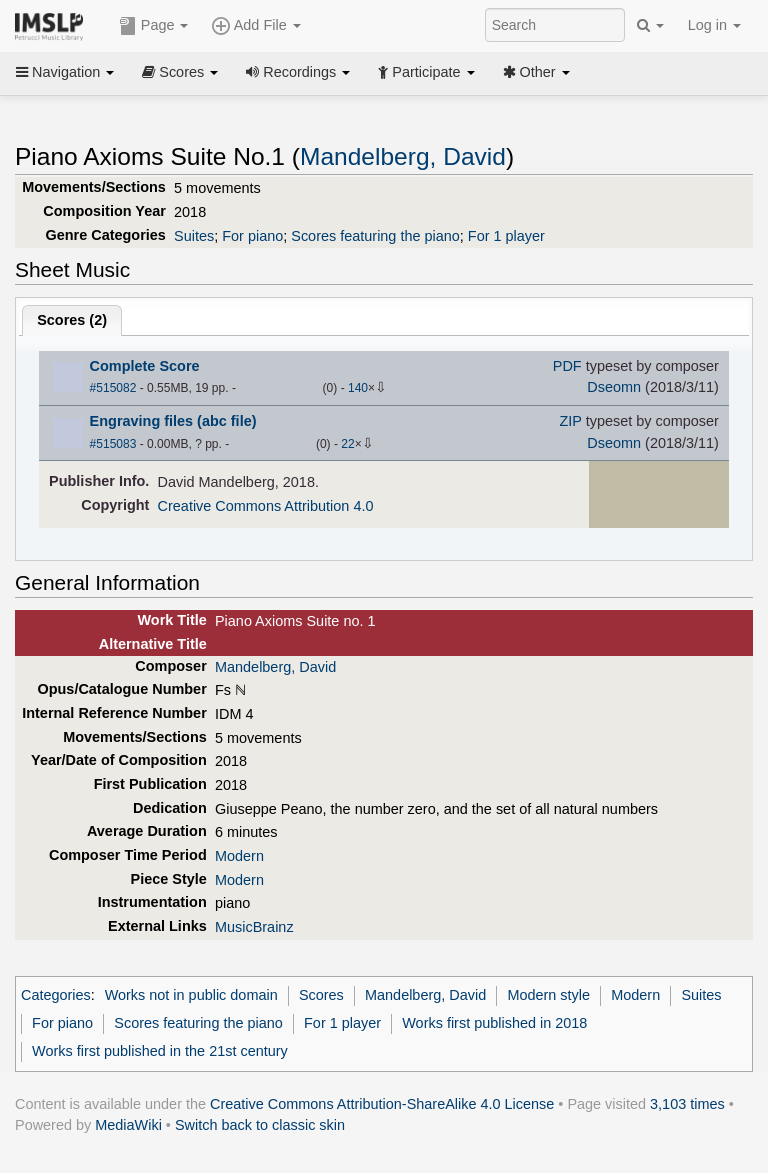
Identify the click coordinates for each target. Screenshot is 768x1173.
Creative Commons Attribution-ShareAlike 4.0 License (382, 1104)
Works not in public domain (191, 995)
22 (347, 444)
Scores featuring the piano (375, 236)
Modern (239, 856)
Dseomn (614, 387)
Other (536, 72)
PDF (567, 366)
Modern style (548, 995)
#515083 (113, 444)
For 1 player (506, 236)
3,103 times (687, 1104)
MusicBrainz (254, 927)
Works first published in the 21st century (160, 1051)
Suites (194, 236)
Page (154, 26)
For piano (252, 236)
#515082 (113, 388)
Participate (426, 72)
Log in (714, 25)
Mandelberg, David (403, 156)
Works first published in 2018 (494, 1023)
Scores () (72, 320)
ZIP (570, 421)
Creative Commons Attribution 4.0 (266, 506)
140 (358, 388)
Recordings (298, 72)
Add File (256, 26)
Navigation (65, 72)
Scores (180, 72)
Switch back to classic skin (260, 1125)
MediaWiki (128, 1125)
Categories (56, 995)
